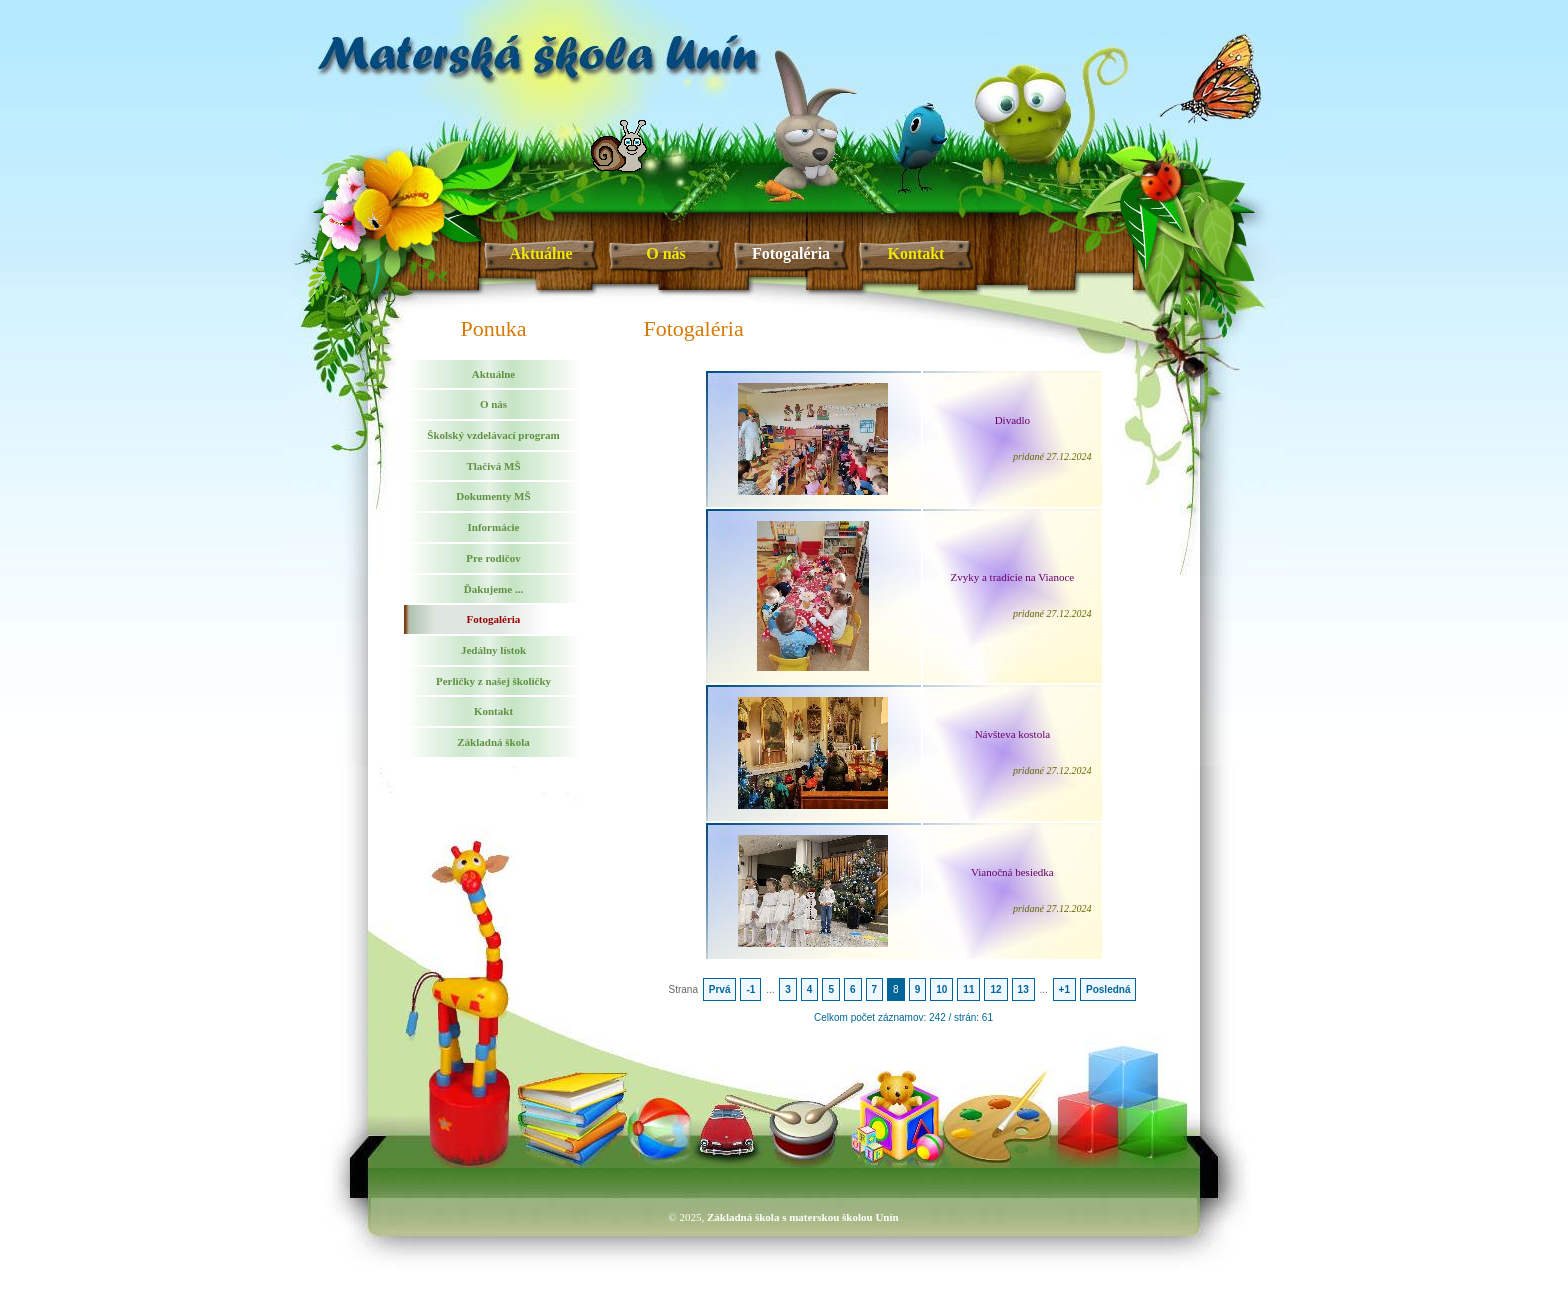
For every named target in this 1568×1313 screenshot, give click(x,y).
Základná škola (493, 742)
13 (1023, 989)
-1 (750, 989)
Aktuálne (540, 253)
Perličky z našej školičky (493, 681)
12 (995, 989)
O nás (666, 253)
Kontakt (916, 253)
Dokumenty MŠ (493, 496)
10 (941, 989)
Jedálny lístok (493, 650)
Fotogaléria (791, 253)
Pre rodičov (493, 558)
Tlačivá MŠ (493, 466)
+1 (1064, 989)
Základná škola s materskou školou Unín (803, 1217)
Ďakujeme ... (493, 589)
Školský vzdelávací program (493, 435)
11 (968, 989)
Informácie (494, 527)
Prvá (720, 989)
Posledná (1108, 989)
